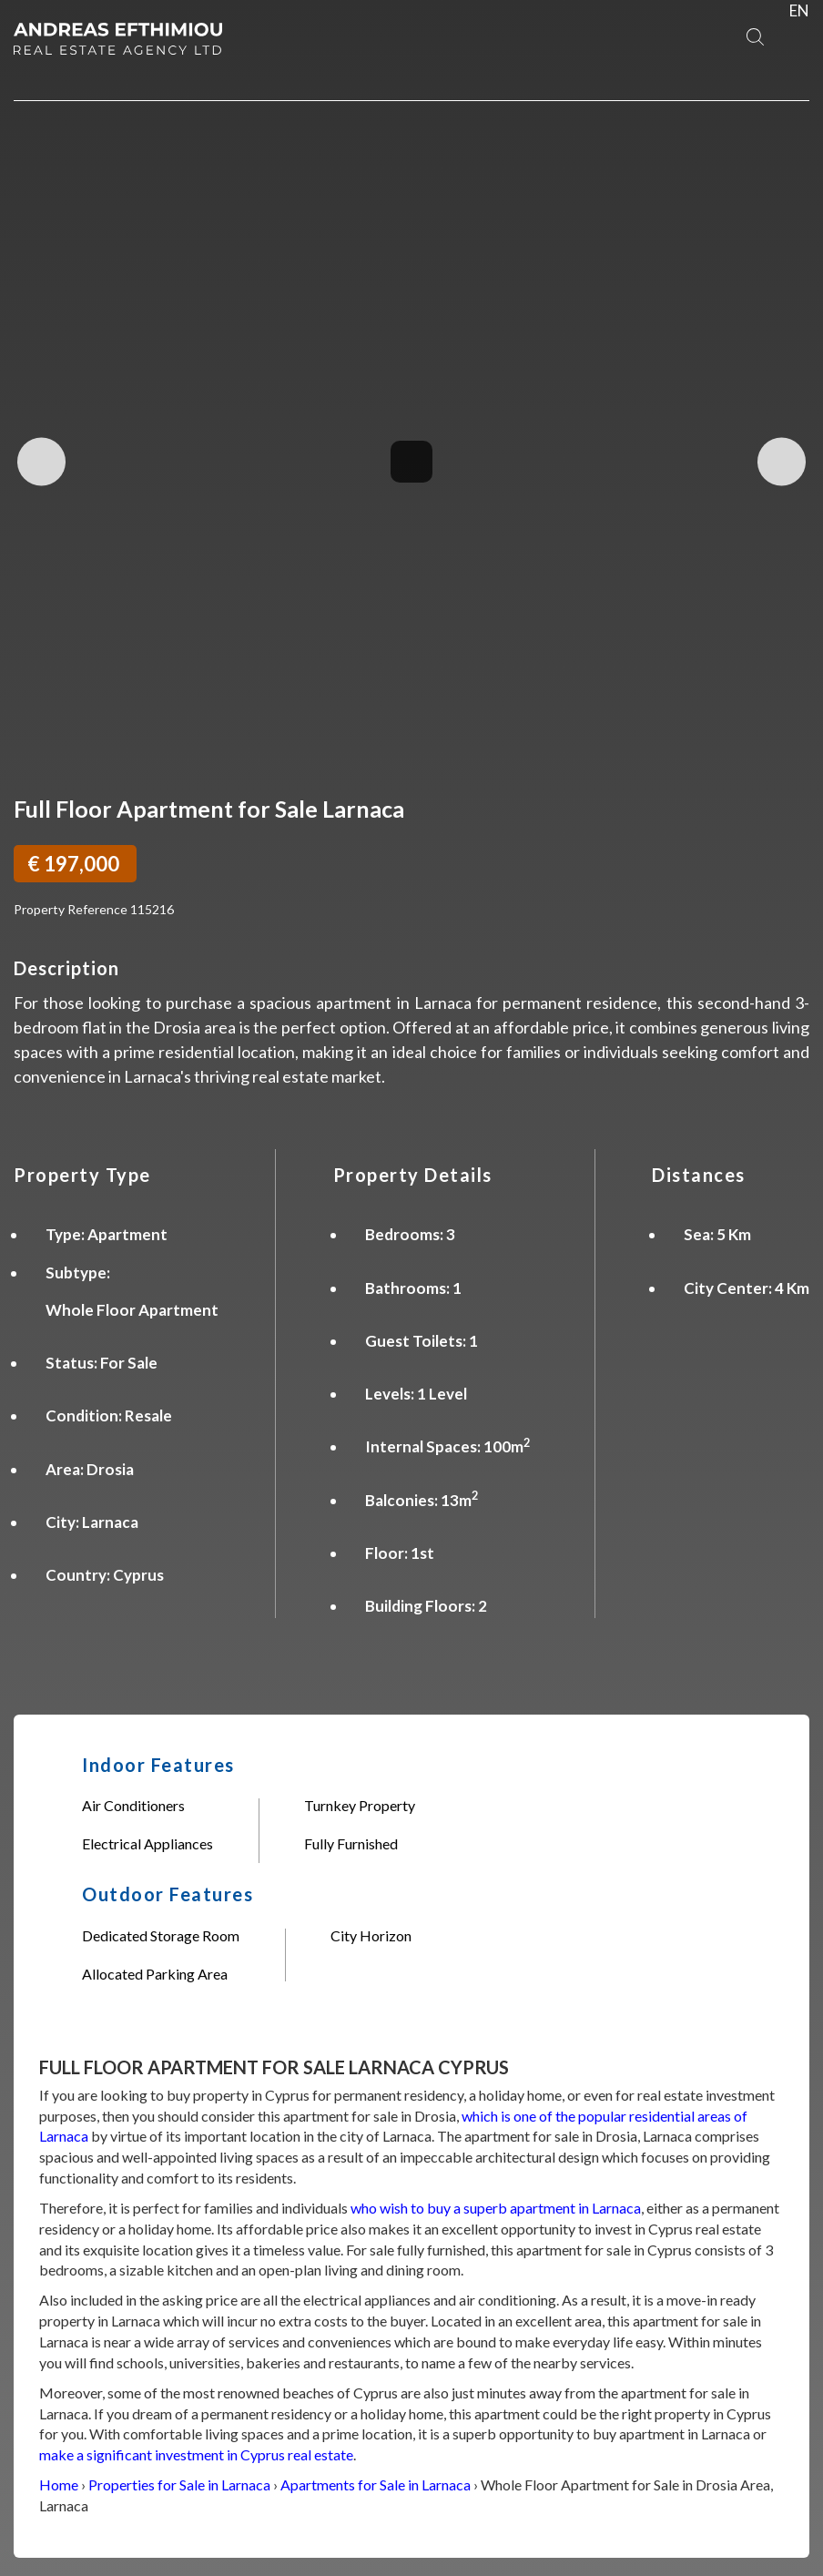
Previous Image (41, 461)
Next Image (781, 461)
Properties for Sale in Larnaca (179, 2484)
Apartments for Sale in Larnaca (375, 2484)
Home (58, 2484)
